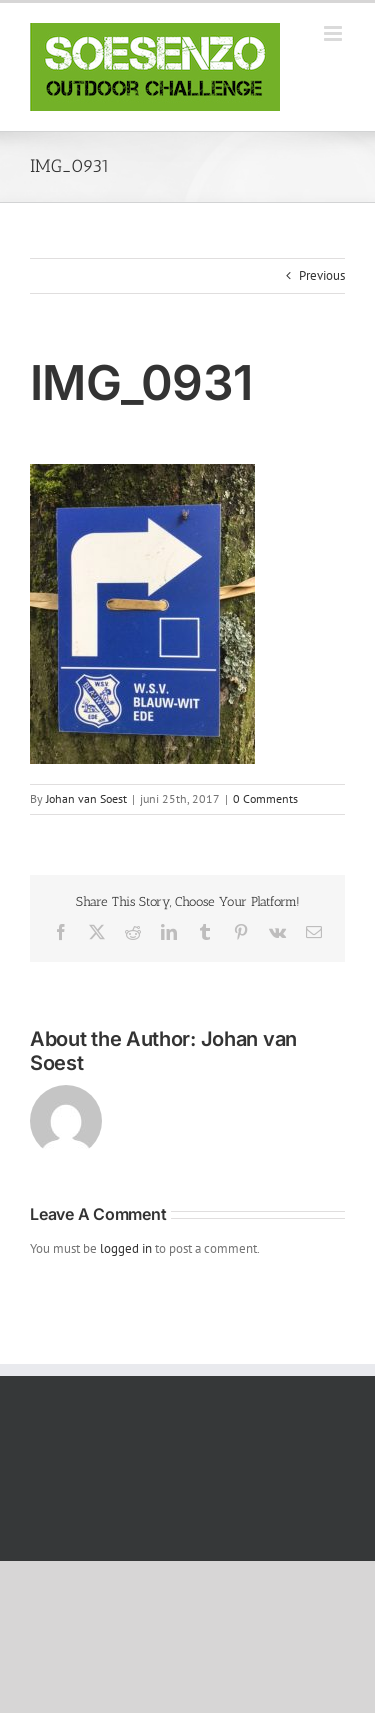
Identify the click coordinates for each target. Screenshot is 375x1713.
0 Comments (265, 798)
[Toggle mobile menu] (334, 33)
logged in (126, 1248)
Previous (322, 275)
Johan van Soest (86, 798)
